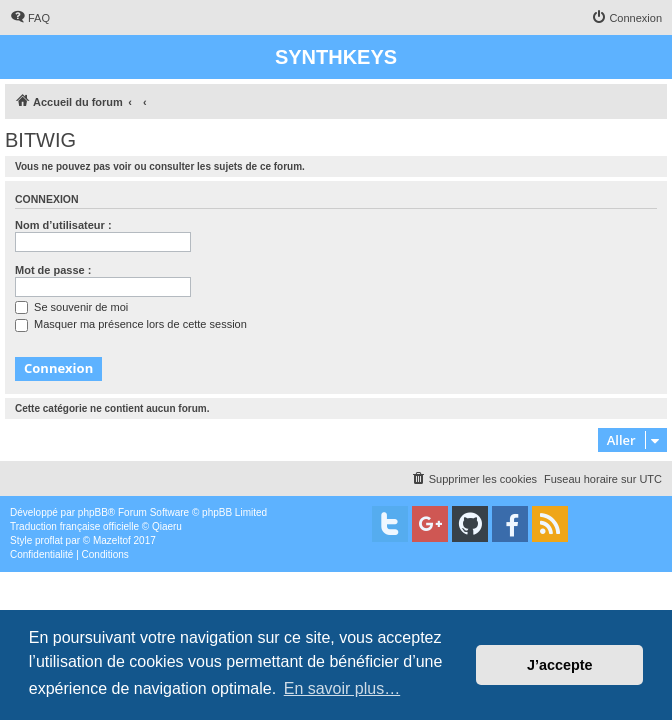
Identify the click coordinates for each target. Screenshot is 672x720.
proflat (49, 540)
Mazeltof (112, 540)
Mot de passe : (53, 270)
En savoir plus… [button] (342, 688)
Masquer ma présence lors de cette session (131, 324)
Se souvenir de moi (71, 307)
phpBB (93, 512)
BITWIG (40, 140)
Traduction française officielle (74, 526)
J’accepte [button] (560, 665)
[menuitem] (30, 18)
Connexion (47, 199)
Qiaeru (167, 526)
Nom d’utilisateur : (63, 225)
